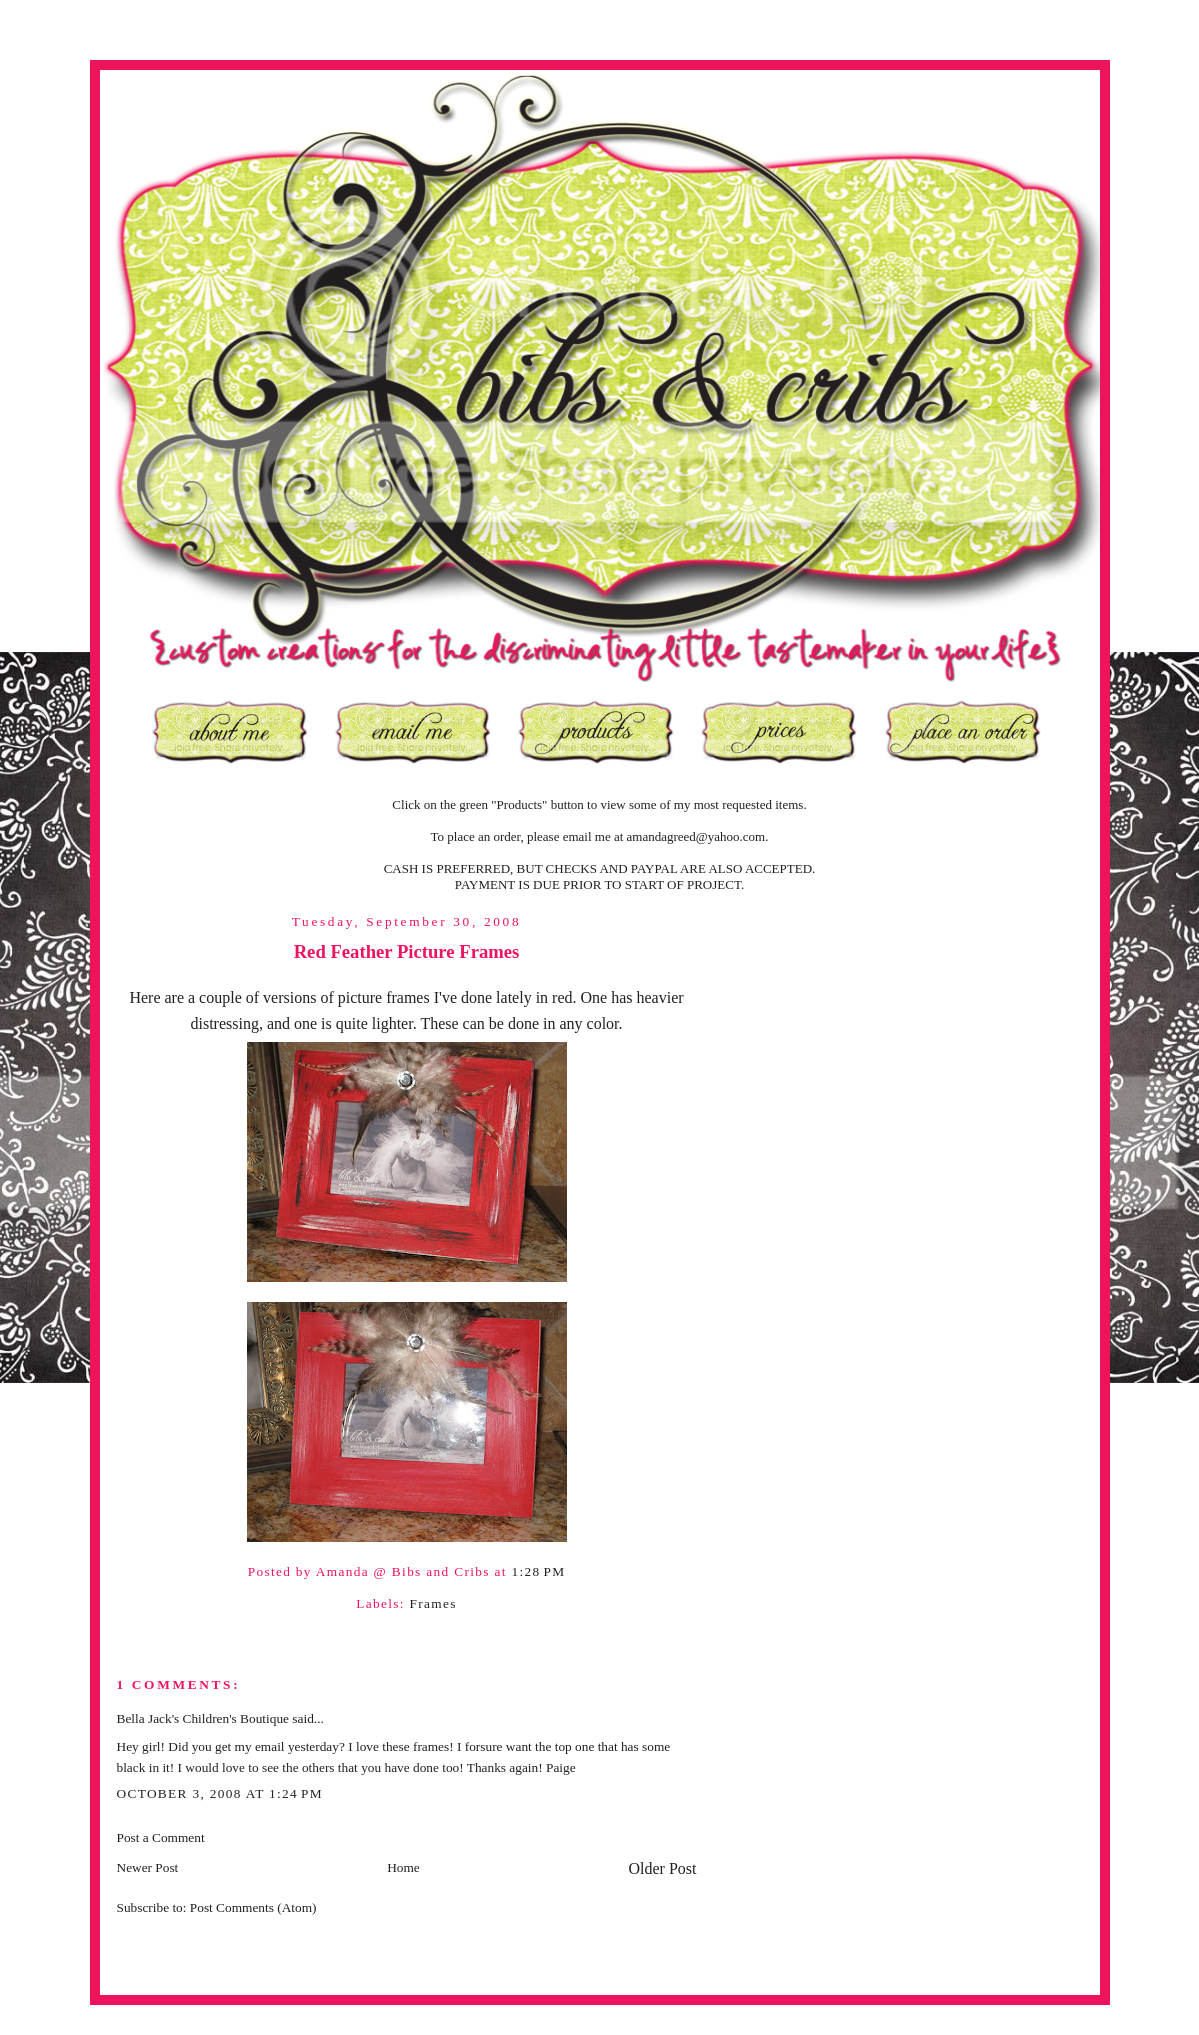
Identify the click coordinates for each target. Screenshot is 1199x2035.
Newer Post (148, 1867)
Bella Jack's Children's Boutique (203, 1718)
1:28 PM (538, 1571)
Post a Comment (161, 1837)
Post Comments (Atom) (253, 1907)
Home (403, 1867)
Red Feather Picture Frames (407, 951)
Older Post (663, 1868)
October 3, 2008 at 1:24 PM (220, 1793)
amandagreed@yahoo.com (696, 836)
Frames (432, 1603)
